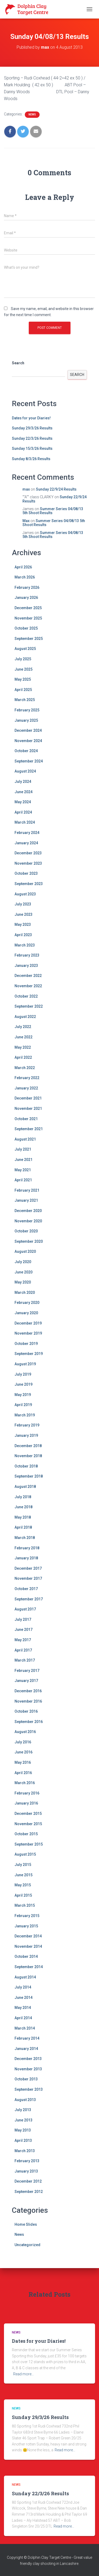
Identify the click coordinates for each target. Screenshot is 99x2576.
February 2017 (27, 1670)
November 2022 (28, 986)
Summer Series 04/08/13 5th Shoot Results (52, 511)
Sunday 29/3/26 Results (32, 428)
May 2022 (23, 1047)
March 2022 (25, 1068)
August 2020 (25, 1251)
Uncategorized (27, 2245)
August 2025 (25, 649)
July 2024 (23, 781)
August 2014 (25, 1977)
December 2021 (28, 1098)
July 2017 (23, 1619)
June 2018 (23, 1507)
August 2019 (25, 1364)
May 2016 (23, 1762)
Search (18, 363)
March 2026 (25, 577)
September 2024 (29, 761)
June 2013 (23, 2120)
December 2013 (28, 2059)
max (26, 489)
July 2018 (23, 1497)
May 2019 (23, 1395)
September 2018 (29, 1476)
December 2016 (28, 1691)
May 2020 (23, 1282)
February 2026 (27, 587)
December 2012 (28, 2181)
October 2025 (26, 628)
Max (26, 521)
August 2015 (25, 1854)
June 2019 (23, 1384)
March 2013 (25, 2151)
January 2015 (26, 1926)
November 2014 (28, 1946)
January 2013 (26, 2171)
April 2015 (23, 1895)
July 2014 (23, 1987)
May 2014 (23, 2007)
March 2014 (25, 2028)
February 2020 (27, 1302)
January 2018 (26, 1558)
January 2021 (26, 1200)
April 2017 (23, 1650)
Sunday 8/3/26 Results (31, 459)
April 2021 (23, 1180)
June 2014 (23, 1997)
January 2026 (26, 597)
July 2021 (23, 1149)
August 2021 (25, 1139)
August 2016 (25, 1732)
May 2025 (23, 679)
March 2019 (25, 1415)
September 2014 (29, 1967)
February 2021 (27, 1190)
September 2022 (29, 1006)
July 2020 (23, 1262)
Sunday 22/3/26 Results (32, 438)
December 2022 (28, 975)
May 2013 (23, 2130)
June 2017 (23, 1629)
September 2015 (29, 1844)
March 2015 (25, 1905)
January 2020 (26, 1313)
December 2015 (28, 1813)
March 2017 (25, 1660)
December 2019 (28, 1323)
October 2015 (26, 1834)
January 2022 (26, 1088)
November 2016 (28, 1701)
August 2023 (25, 894)
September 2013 (29, 2089)
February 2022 (27, 1078)
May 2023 (23, 924)
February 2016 (27, 1793)
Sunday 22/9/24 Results (56, 489)
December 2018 (28, 1446)
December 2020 (28, 1211)
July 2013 (23, 2110)
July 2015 (23, 1865)
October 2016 (26, 1711)
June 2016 (23, 1752)
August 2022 (25, 1017)
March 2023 (25, 945)
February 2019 (27, 1425)
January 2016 (26, 1803)
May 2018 (23, 1517)
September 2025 (29, 638)
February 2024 (27, 833)
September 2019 (29, 1354)
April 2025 (23, 690)
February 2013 (27, 2161)
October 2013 (26, 2079)
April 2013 (23, 2140)
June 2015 (23, 1875)
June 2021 (23, 1159)
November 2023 (28, 863)
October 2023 (26, 873)
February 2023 (27, 955)
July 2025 (23, 659)
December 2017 (28, 1568)
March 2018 (25, 1538)
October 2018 (26, 1466)
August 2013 (25, 2100)
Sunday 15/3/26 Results (32, 448)
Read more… (23, 2374)
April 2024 (23, 812)
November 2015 (28, 1824)
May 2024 (23, 802)
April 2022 (23, 1057)
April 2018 (23, 1527)
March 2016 (25, 1783)
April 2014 (23, 2018)
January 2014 (26, 2049)
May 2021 (23, 1170)
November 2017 (28, 1578)
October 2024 (26, 751)
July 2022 (23, 1027)
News (32, 114)
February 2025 (27, 710)
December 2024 (28, 730)
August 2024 (25, 771)
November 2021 (28, 1108)
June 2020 (23, 1272)
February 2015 (27, 1916)
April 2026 (23, 567)
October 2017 (26, 1589)
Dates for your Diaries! (31, 418)
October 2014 (26, 1956)
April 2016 (23, 1773)
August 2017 (25, 1609)
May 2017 (23, 1640)
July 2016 (23, 1742)
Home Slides (26, 2224)
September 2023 (29, 884)
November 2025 (28, 618)
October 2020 (26, 1231)
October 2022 (26, 996)
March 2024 (25, 822)
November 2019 (28, 1333)
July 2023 (23, 904)
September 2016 (29, 1722)
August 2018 (25, 1486)
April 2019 (23, 1405)
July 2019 (23, 1374)
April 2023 (23, 935)
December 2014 (28, 1936)
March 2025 (25, 700)
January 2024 (26, 843)
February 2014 (27, 2038)
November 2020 (28, 1221)
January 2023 (26, 965)
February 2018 (27, 1548)
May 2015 (23, 1885)
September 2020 (29, 1241)
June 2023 (23, 914)
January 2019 (26, 1435)
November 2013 (28, 2069)
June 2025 (23, 669)
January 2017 (26, 1681)
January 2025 (26, 720)
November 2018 (28, 1456)
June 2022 (23, 1037)
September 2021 (29, 1129)
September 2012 (29, 2191)
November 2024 (28, 741)
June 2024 (23, 792)
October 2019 (26, 1343)
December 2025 (28, 608)
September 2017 (29, 1599)
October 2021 (26, 1119)
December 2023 (28, 853)
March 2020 (25, 1292)
